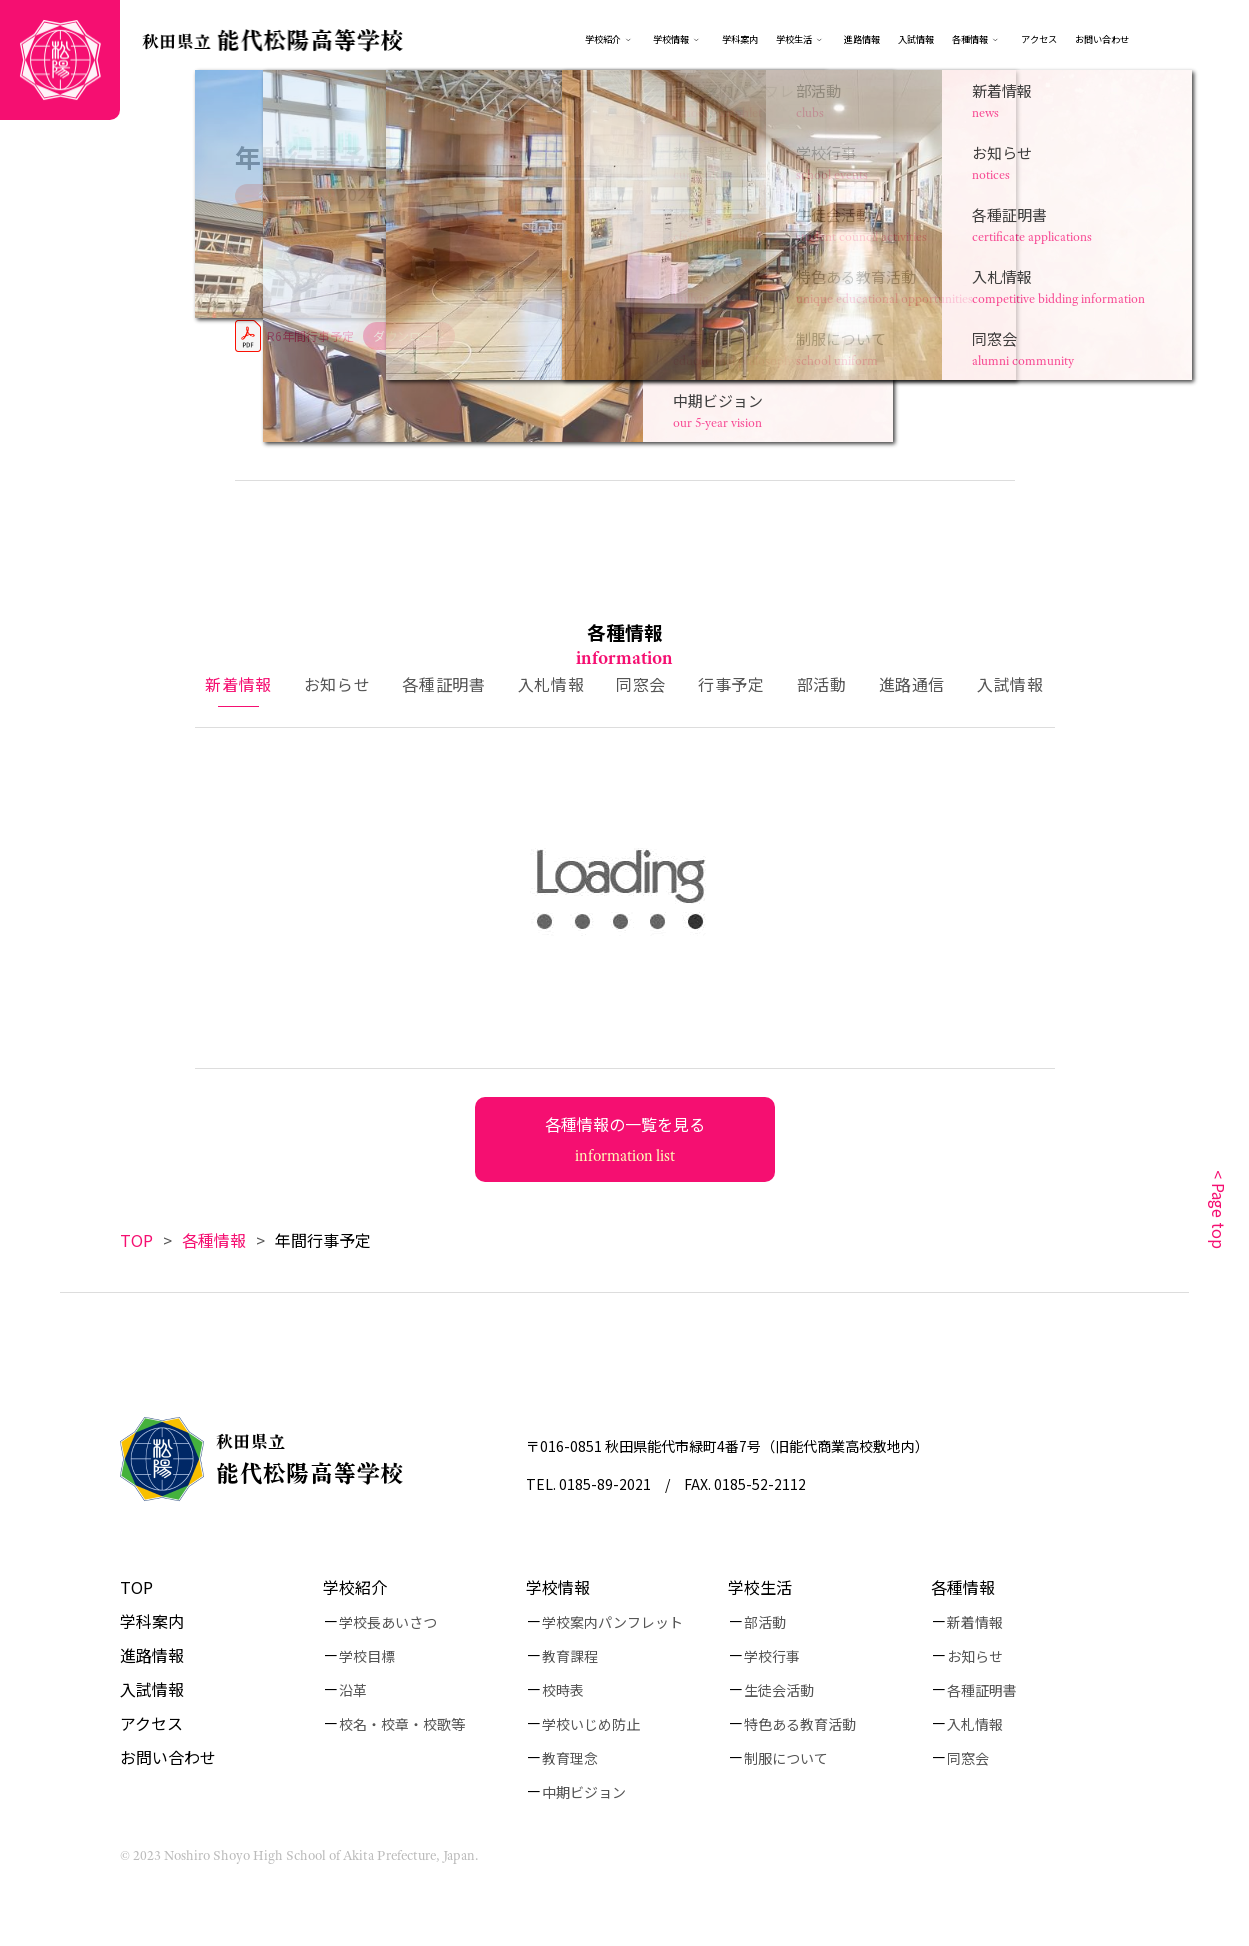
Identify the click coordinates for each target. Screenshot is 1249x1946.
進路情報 (862, 39)
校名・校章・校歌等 (402, 1724)
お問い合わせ (1102, 39)
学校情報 (678, 39)
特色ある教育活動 (800, 1724)
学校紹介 (603, 39)
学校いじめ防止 (591, 1724)
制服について (786, 1758)
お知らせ (975, 1656)
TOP (136, 1240)
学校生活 (794, 39)
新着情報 (975, 1622)
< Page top (1219, 1209)
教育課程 (570, 1656)
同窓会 (968, 1758)
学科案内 (740, 39)
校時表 (563, 1690)
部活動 (765, 1622)
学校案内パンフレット (612, 1622)
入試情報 (916, 39)
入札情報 (975, 1724)
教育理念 (570, 1758)
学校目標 (367, 1656)
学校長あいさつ (388, 1622)
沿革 (353, 1690)
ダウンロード (409, 335)
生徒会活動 (779, 1690)
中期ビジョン (584, 1792)
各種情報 (977, 39)
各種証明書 (982, 1690)
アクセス (1039, 39)
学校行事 (772, 1656)
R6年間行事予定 (310, 335)
